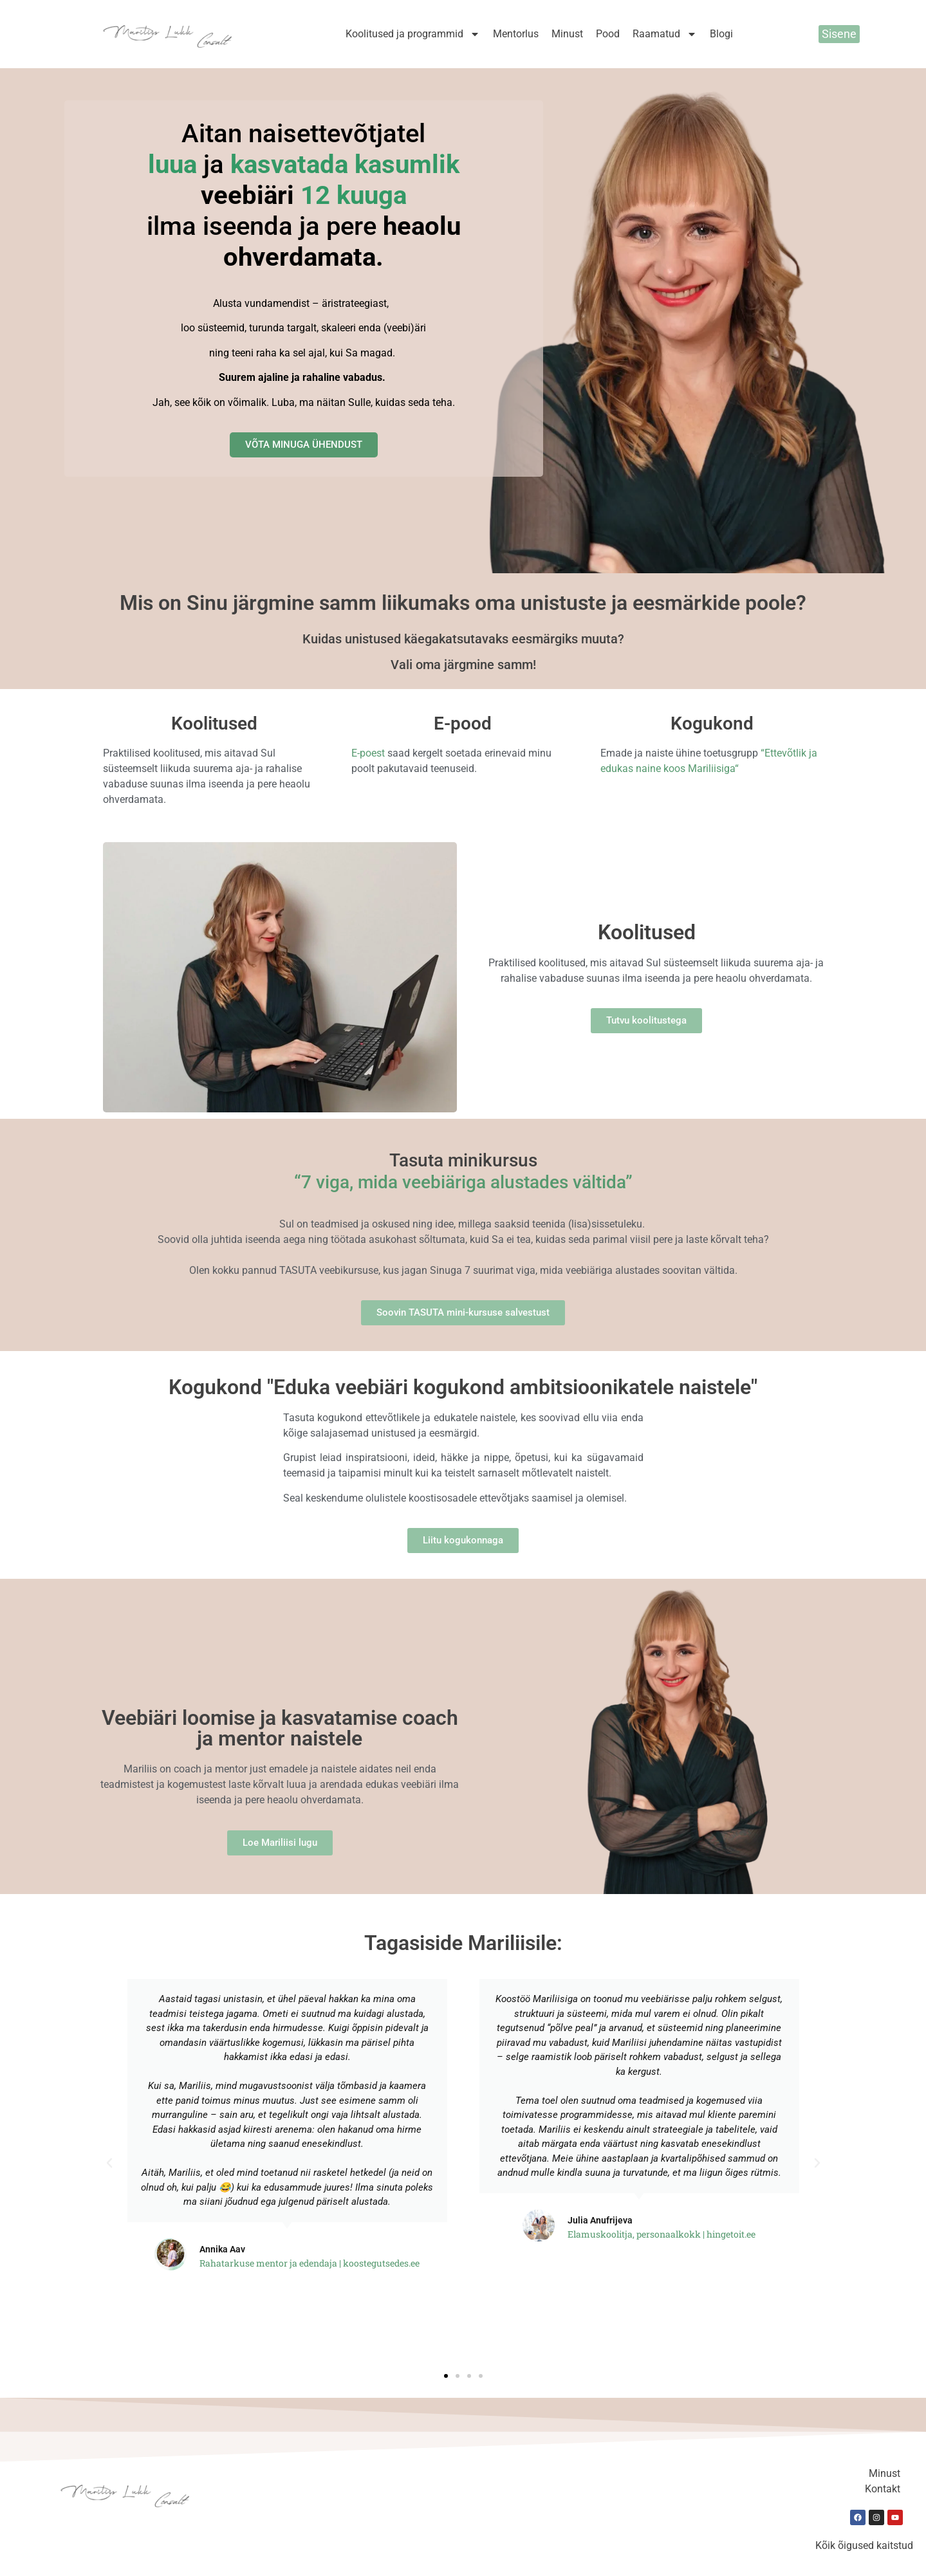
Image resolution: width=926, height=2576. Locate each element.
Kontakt (882, 2489)
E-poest (368, 753)
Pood (608, 34)
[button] (109, 2163)
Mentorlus (516, 34)
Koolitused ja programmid (413, 34)
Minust (567, 34)
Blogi (721, 34)
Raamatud (665, 34)
